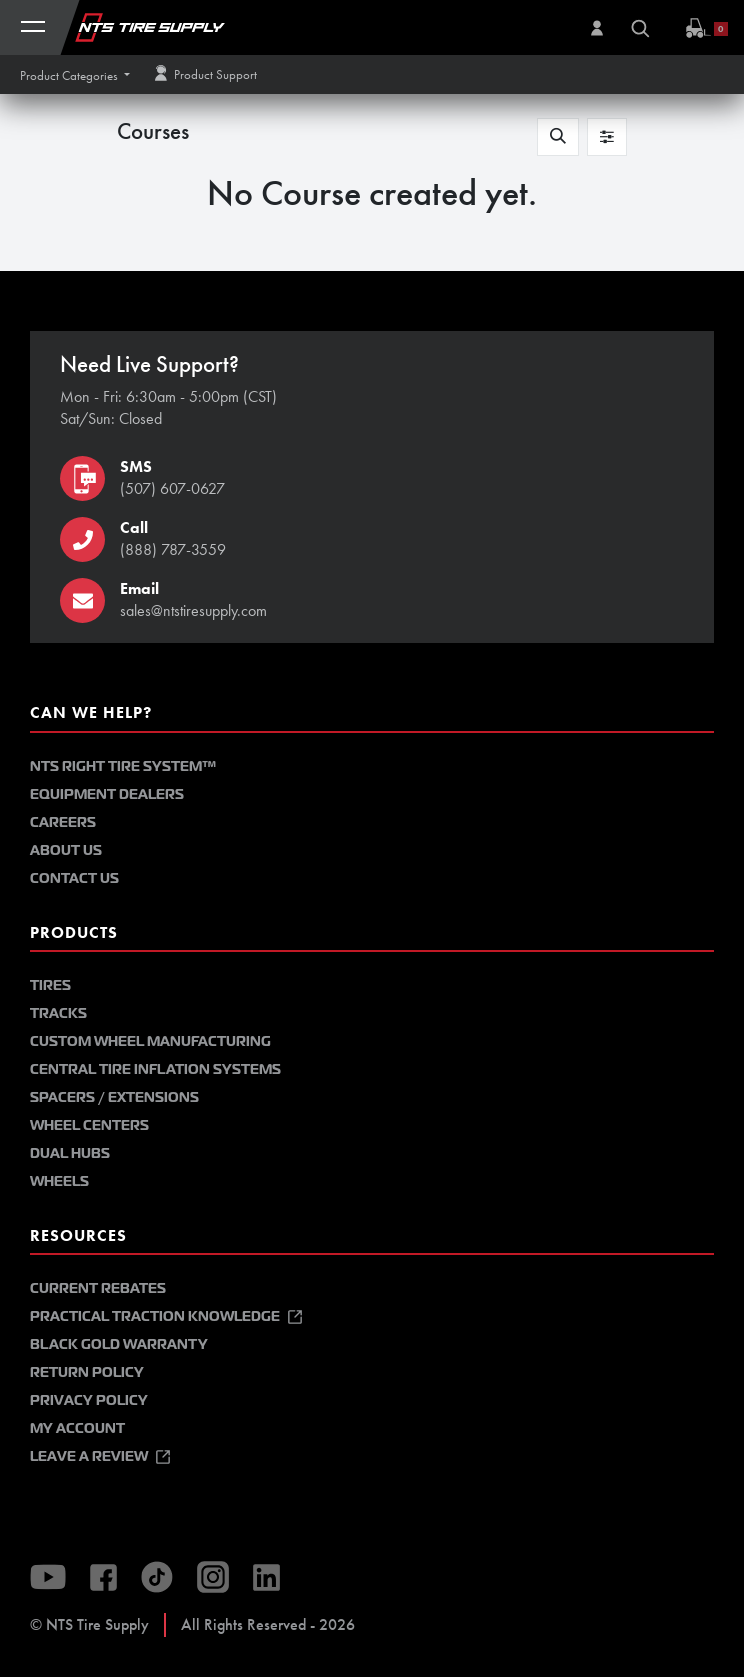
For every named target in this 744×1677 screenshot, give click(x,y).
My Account (77, 1428)
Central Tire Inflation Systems (155, 1069)
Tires (50, 985)
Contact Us (74, 878)
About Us (66, 850)
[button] (75, 75)
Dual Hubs (70, 1153)
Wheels (59, 1181)
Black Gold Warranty (119, 1344)
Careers (63, 822)
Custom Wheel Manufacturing (150, 1041)
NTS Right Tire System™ (123, 766)
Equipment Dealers (107, 794)
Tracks (58, 1013)
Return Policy (87, 1372)
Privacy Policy (89, 1400)
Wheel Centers (89, 1125)
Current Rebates (98, 1288)
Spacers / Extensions (114, 1097)
